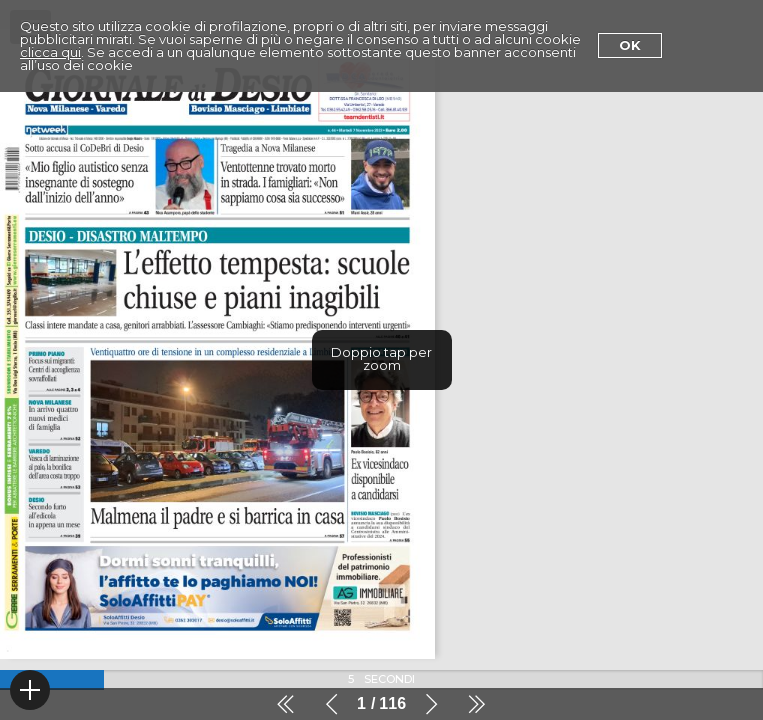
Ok (630, 45)
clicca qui (50, 52)
